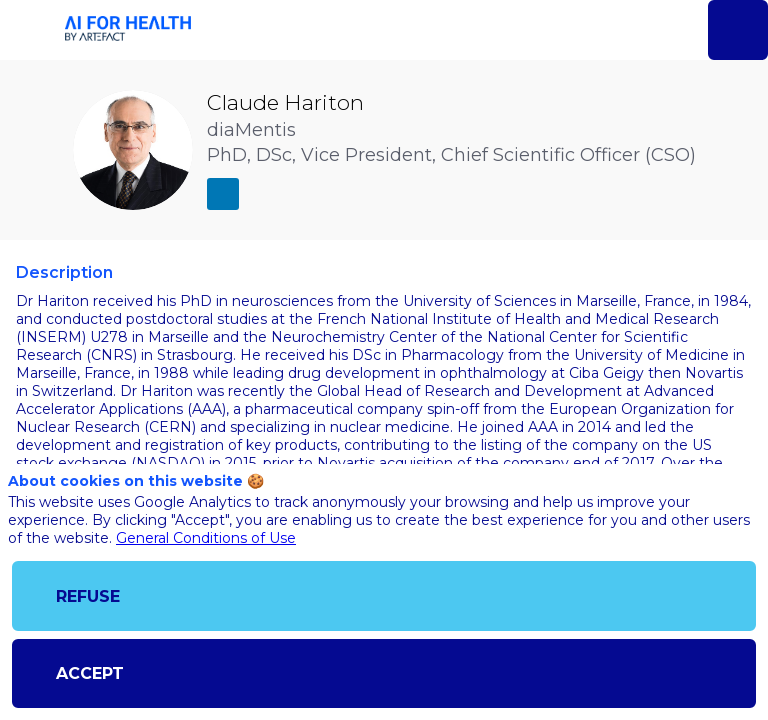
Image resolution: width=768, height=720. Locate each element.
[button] (30, 30)
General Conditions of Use (206, 538)
